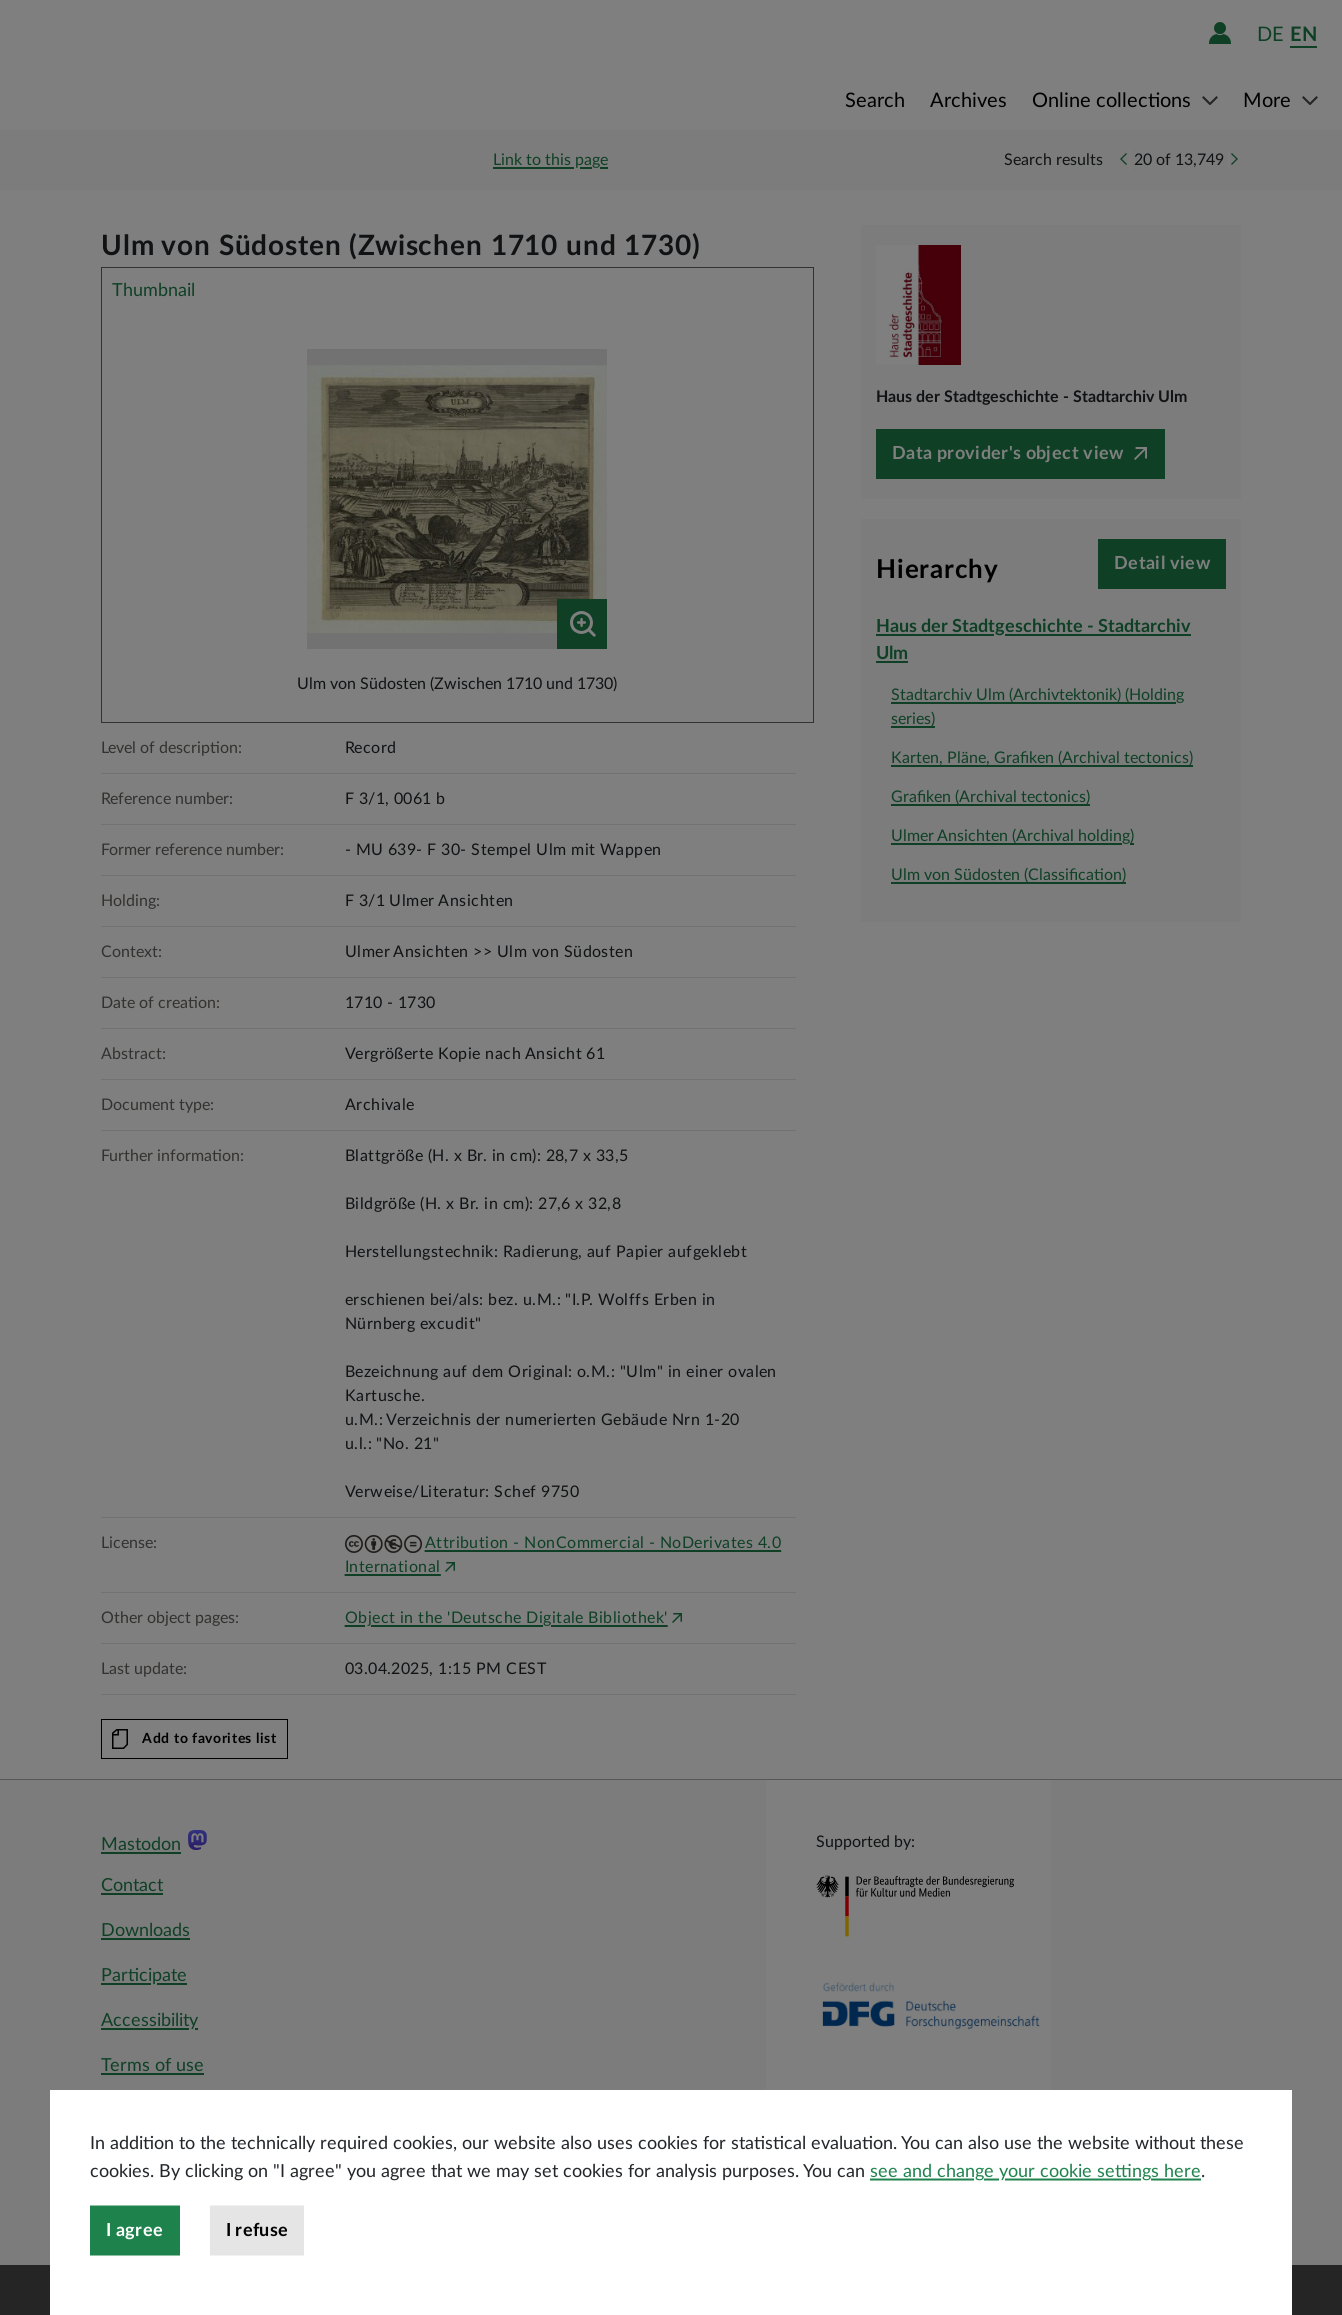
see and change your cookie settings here (1035, 2225)
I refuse (257, 2284)
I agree (135, 2284)
